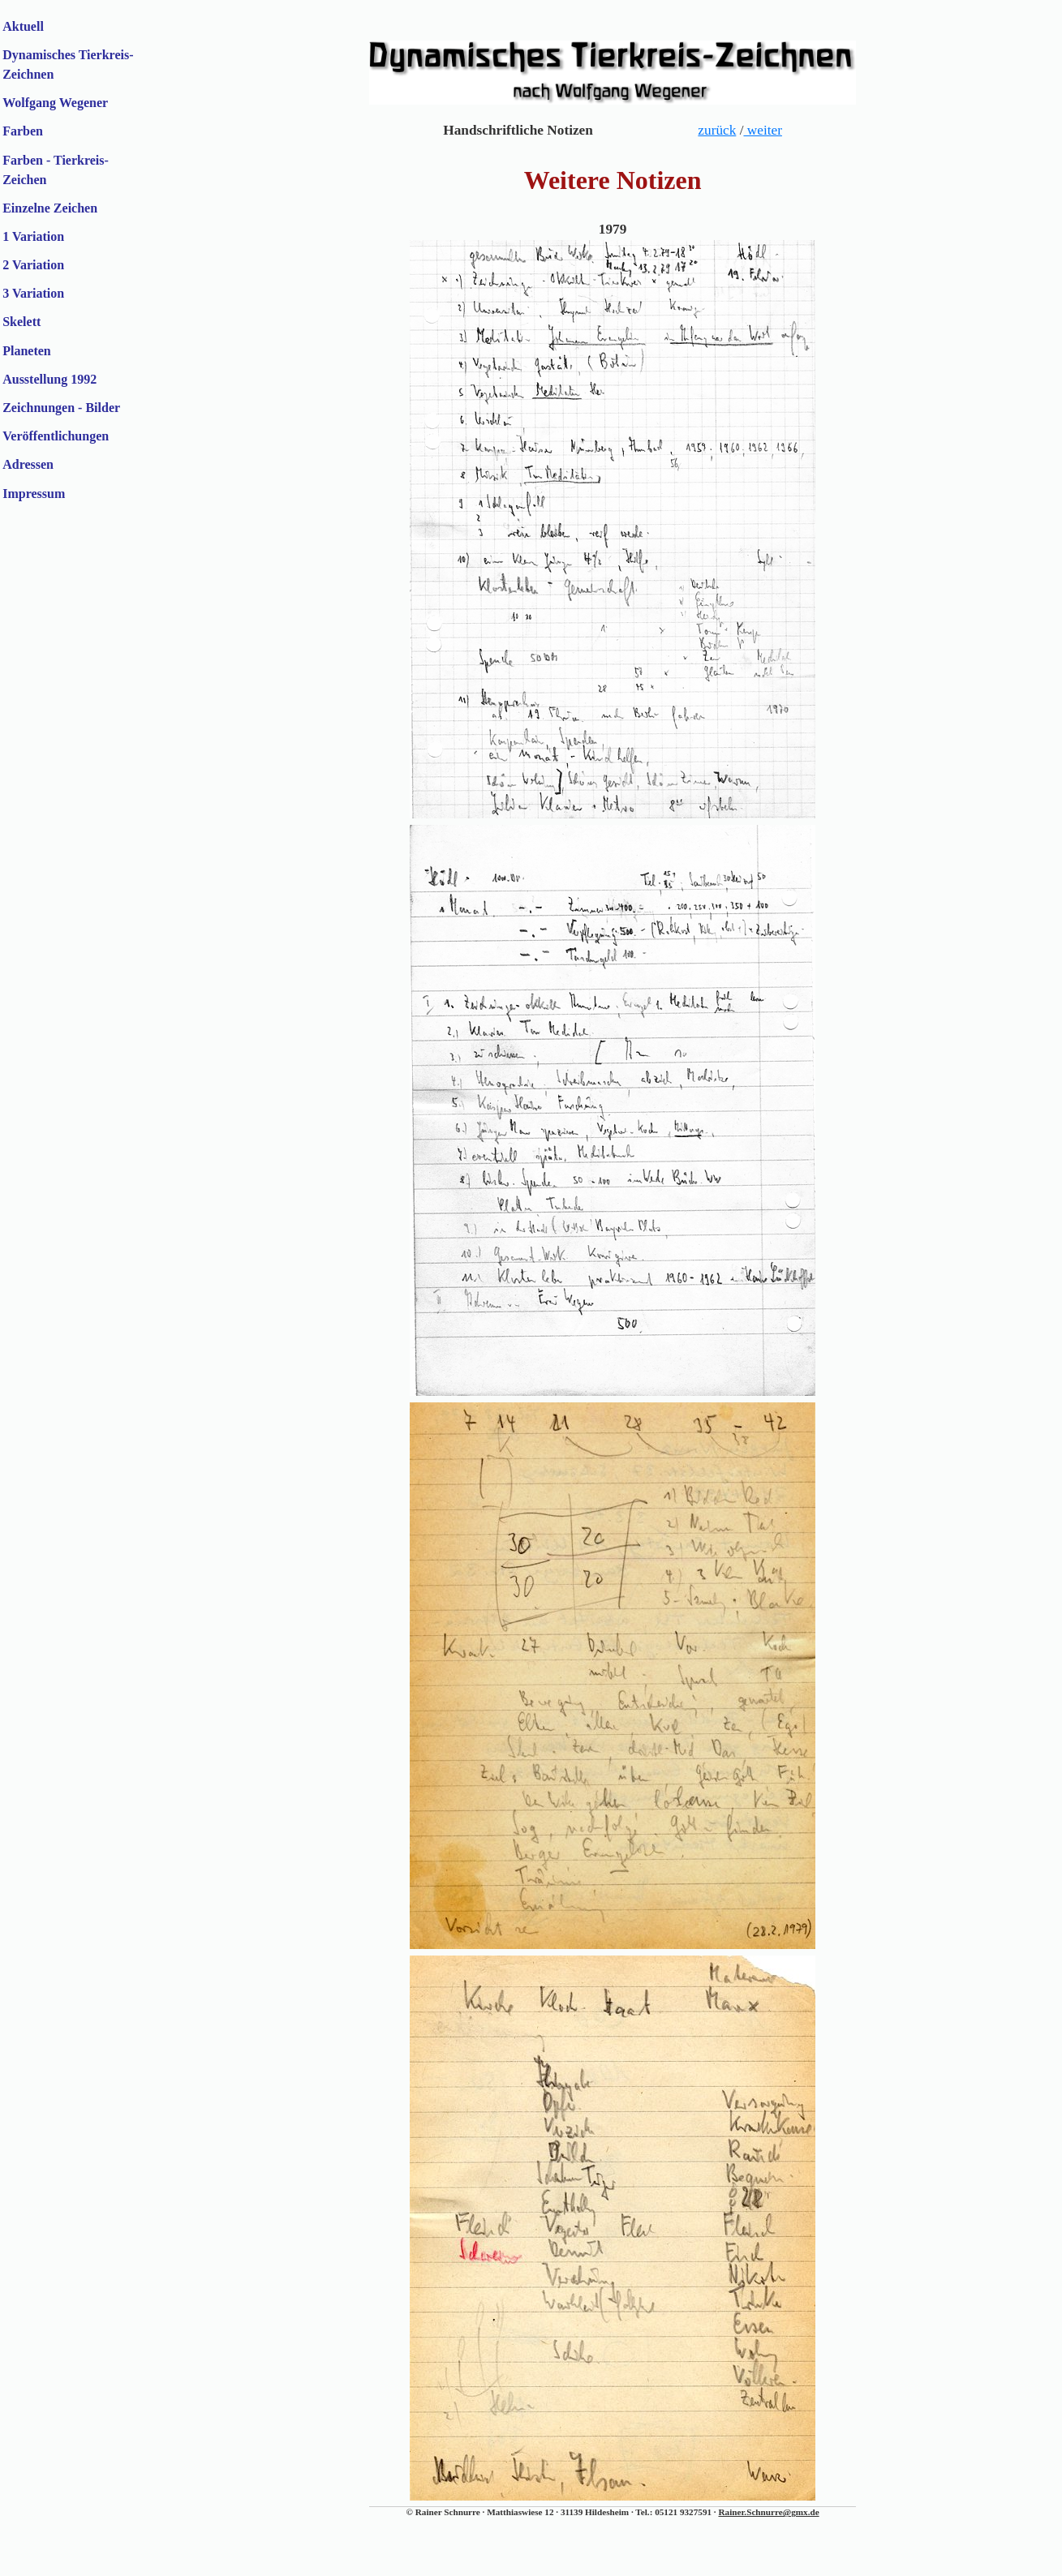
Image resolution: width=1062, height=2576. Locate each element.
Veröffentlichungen (55, 436)
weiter (762, 130)
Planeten (26, 351)
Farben (22, 131)
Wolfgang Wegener (55, 102)
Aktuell (23, 26)
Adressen (28, 464)
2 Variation (33, 265)
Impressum (33, 493)
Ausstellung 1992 (49, 379)
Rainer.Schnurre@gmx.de (768, 2512)
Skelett (21, 321)
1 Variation (33, 236)
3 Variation (33, 293)
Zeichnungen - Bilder (61, 407)
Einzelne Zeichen (49, 208)
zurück (717, 130)
